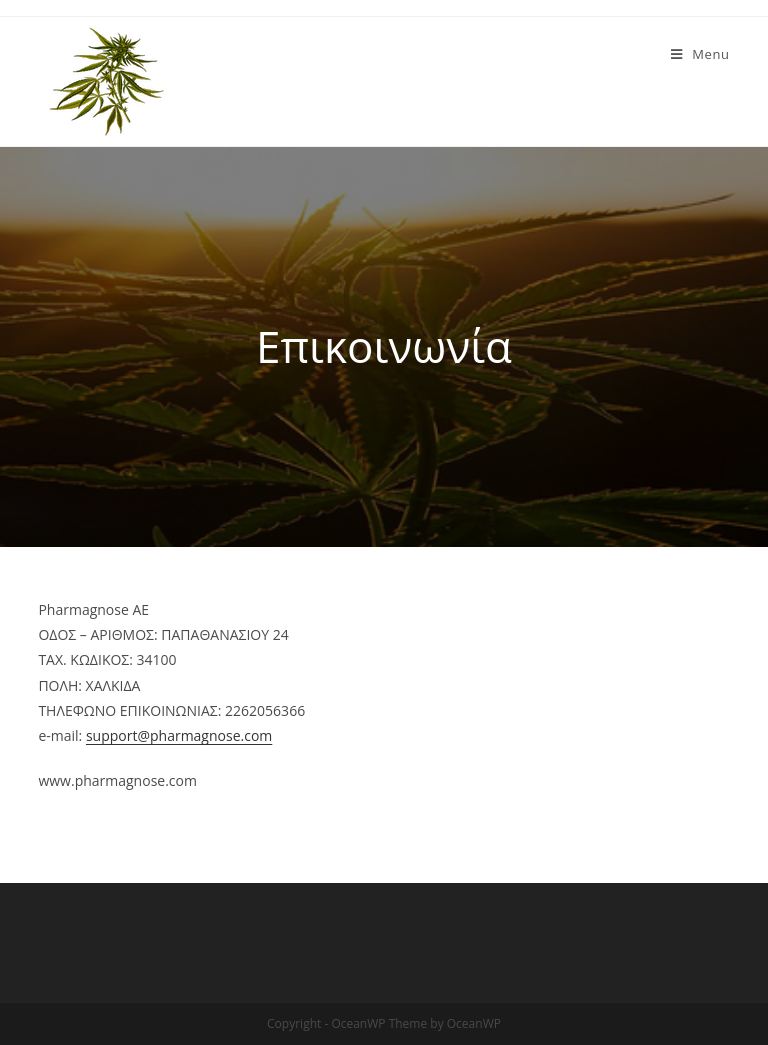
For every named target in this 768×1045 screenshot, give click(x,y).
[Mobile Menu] (700, 54)
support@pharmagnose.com (179, 735)
